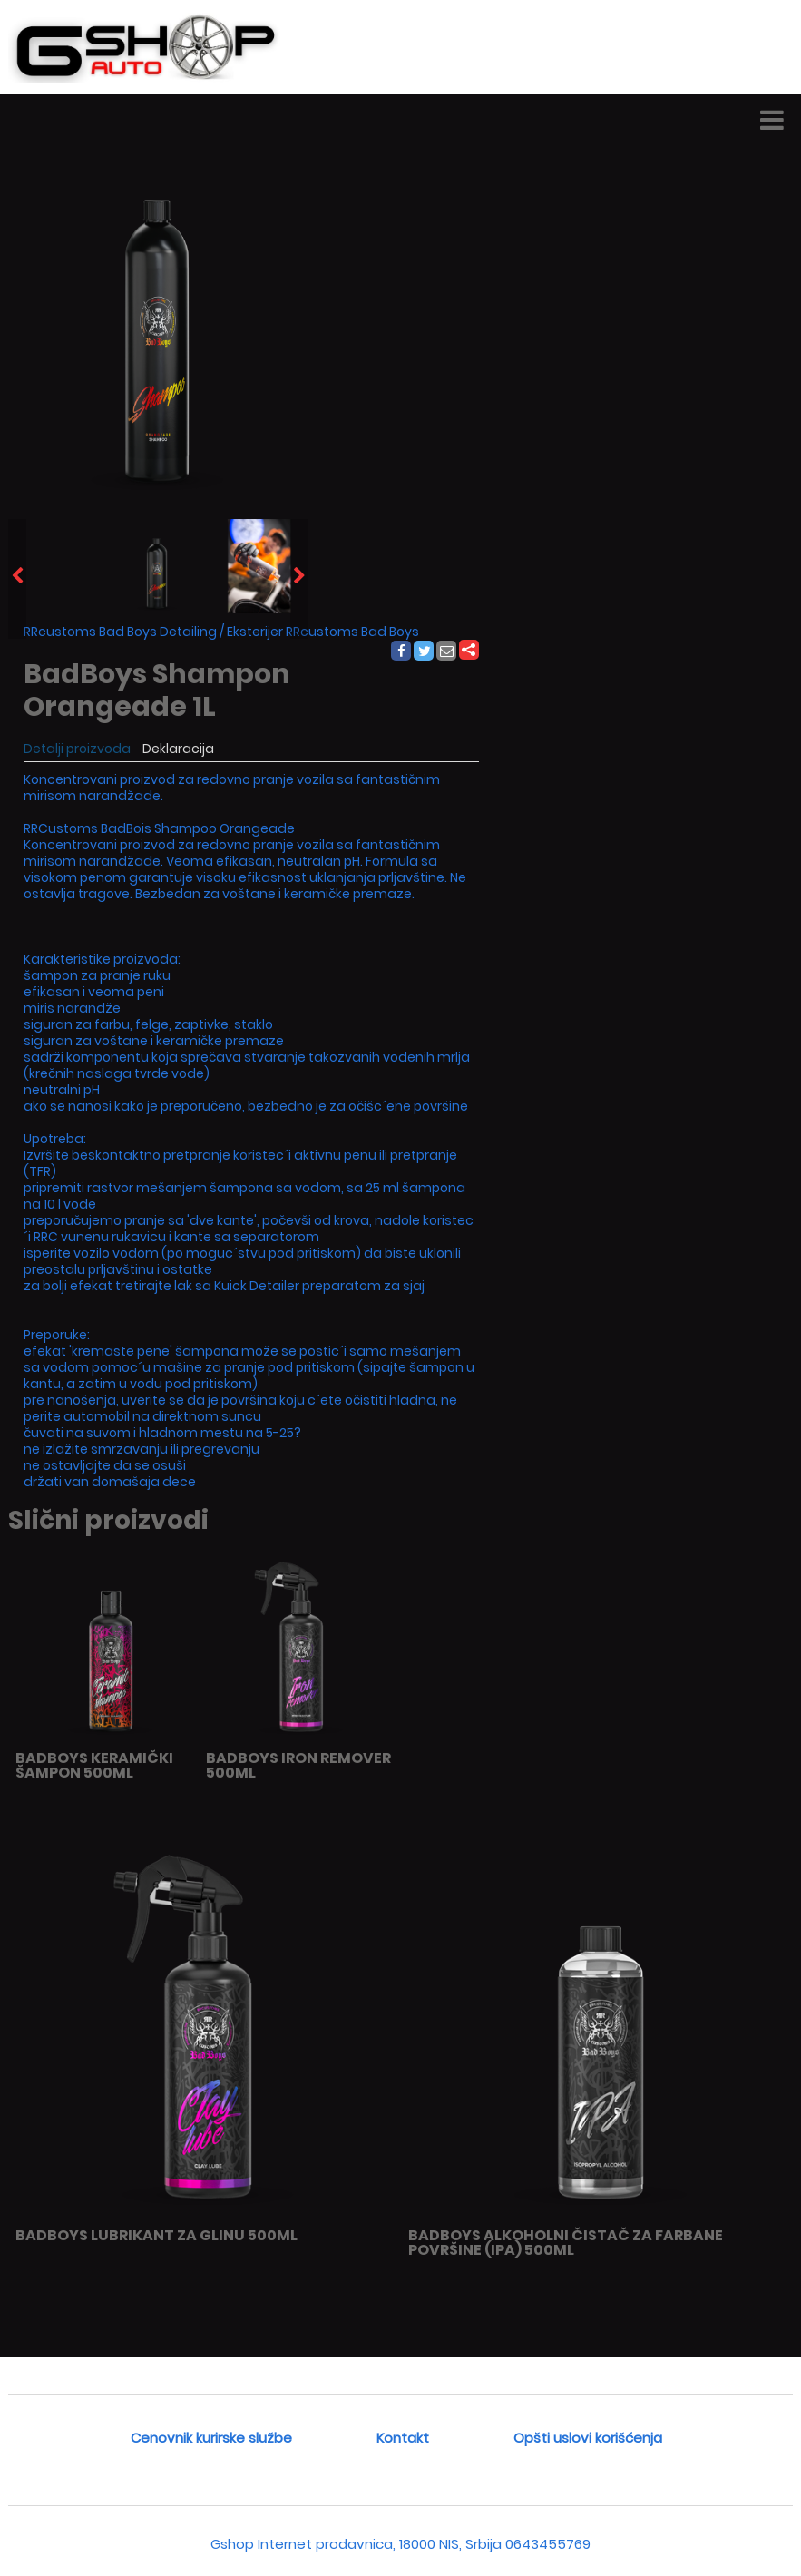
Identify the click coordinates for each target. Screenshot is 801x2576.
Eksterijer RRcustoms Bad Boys (323, 631)
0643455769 (548, 2543)
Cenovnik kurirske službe (211, 2437)
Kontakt (402, 2437)
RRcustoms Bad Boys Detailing (120, 631)
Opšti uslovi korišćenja (587, 2437)
